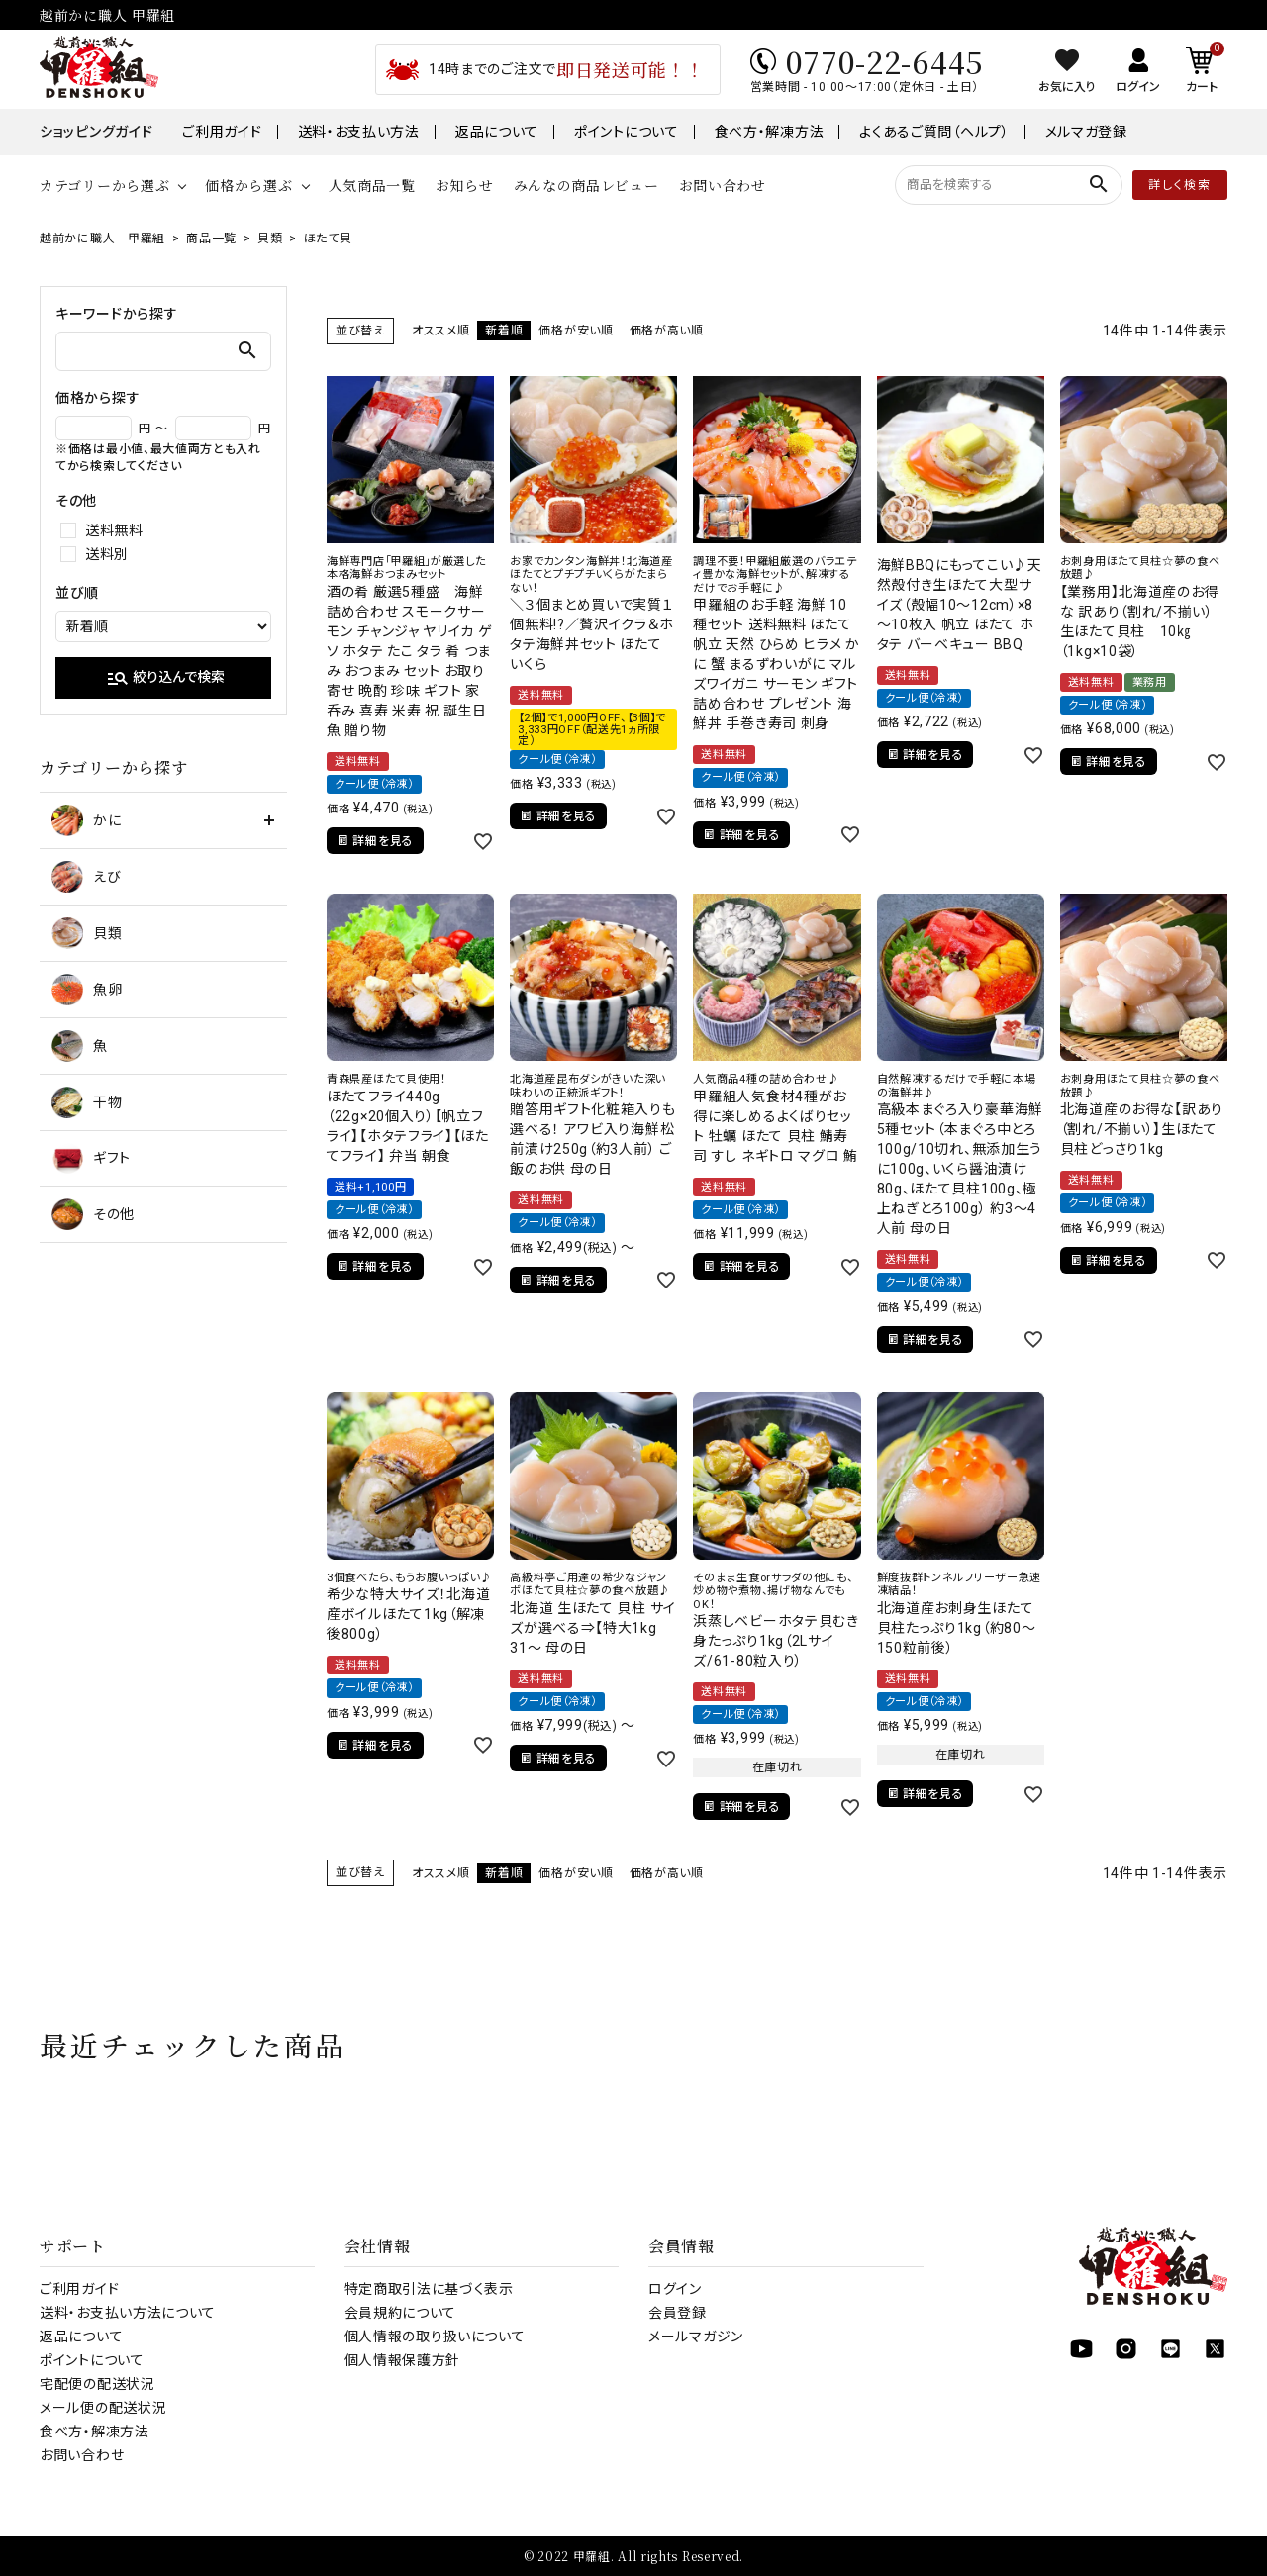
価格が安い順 (575, 330)
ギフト (91, 1158)
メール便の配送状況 (103, 2408)
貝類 (269, 238)
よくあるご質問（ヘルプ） (934, 132)
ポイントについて (626, 132)
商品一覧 (211, 238)
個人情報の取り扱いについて (435, 2336)
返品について (496, 132)
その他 (93, 1214)
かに (86, 820)
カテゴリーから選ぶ (104, 185)
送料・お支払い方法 (359, 132)
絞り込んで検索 (165, 678)
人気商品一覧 (372, 185)
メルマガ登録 (1086, 132)
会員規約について (400, 2313)
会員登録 (677, 2313)
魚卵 (86, 989)
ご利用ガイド (221, 132)
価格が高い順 (667, 330)
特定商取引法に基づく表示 (429, 2289)
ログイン (675, 2289)
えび (86, 877)
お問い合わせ (722, 185)
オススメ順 (441, 330)
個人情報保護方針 (402, 2360)
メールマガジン (695, 2336)
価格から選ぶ (248, 185)
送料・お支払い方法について (128, 2313)
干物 (86, 1102)
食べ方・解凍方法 (770, 132)
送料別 (107, 554)
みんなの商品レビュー (586, 185)
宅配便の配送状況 (97, 2384)
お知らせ (465, 185)
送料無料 (114, 530)
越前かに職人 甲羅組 (102, 238)
